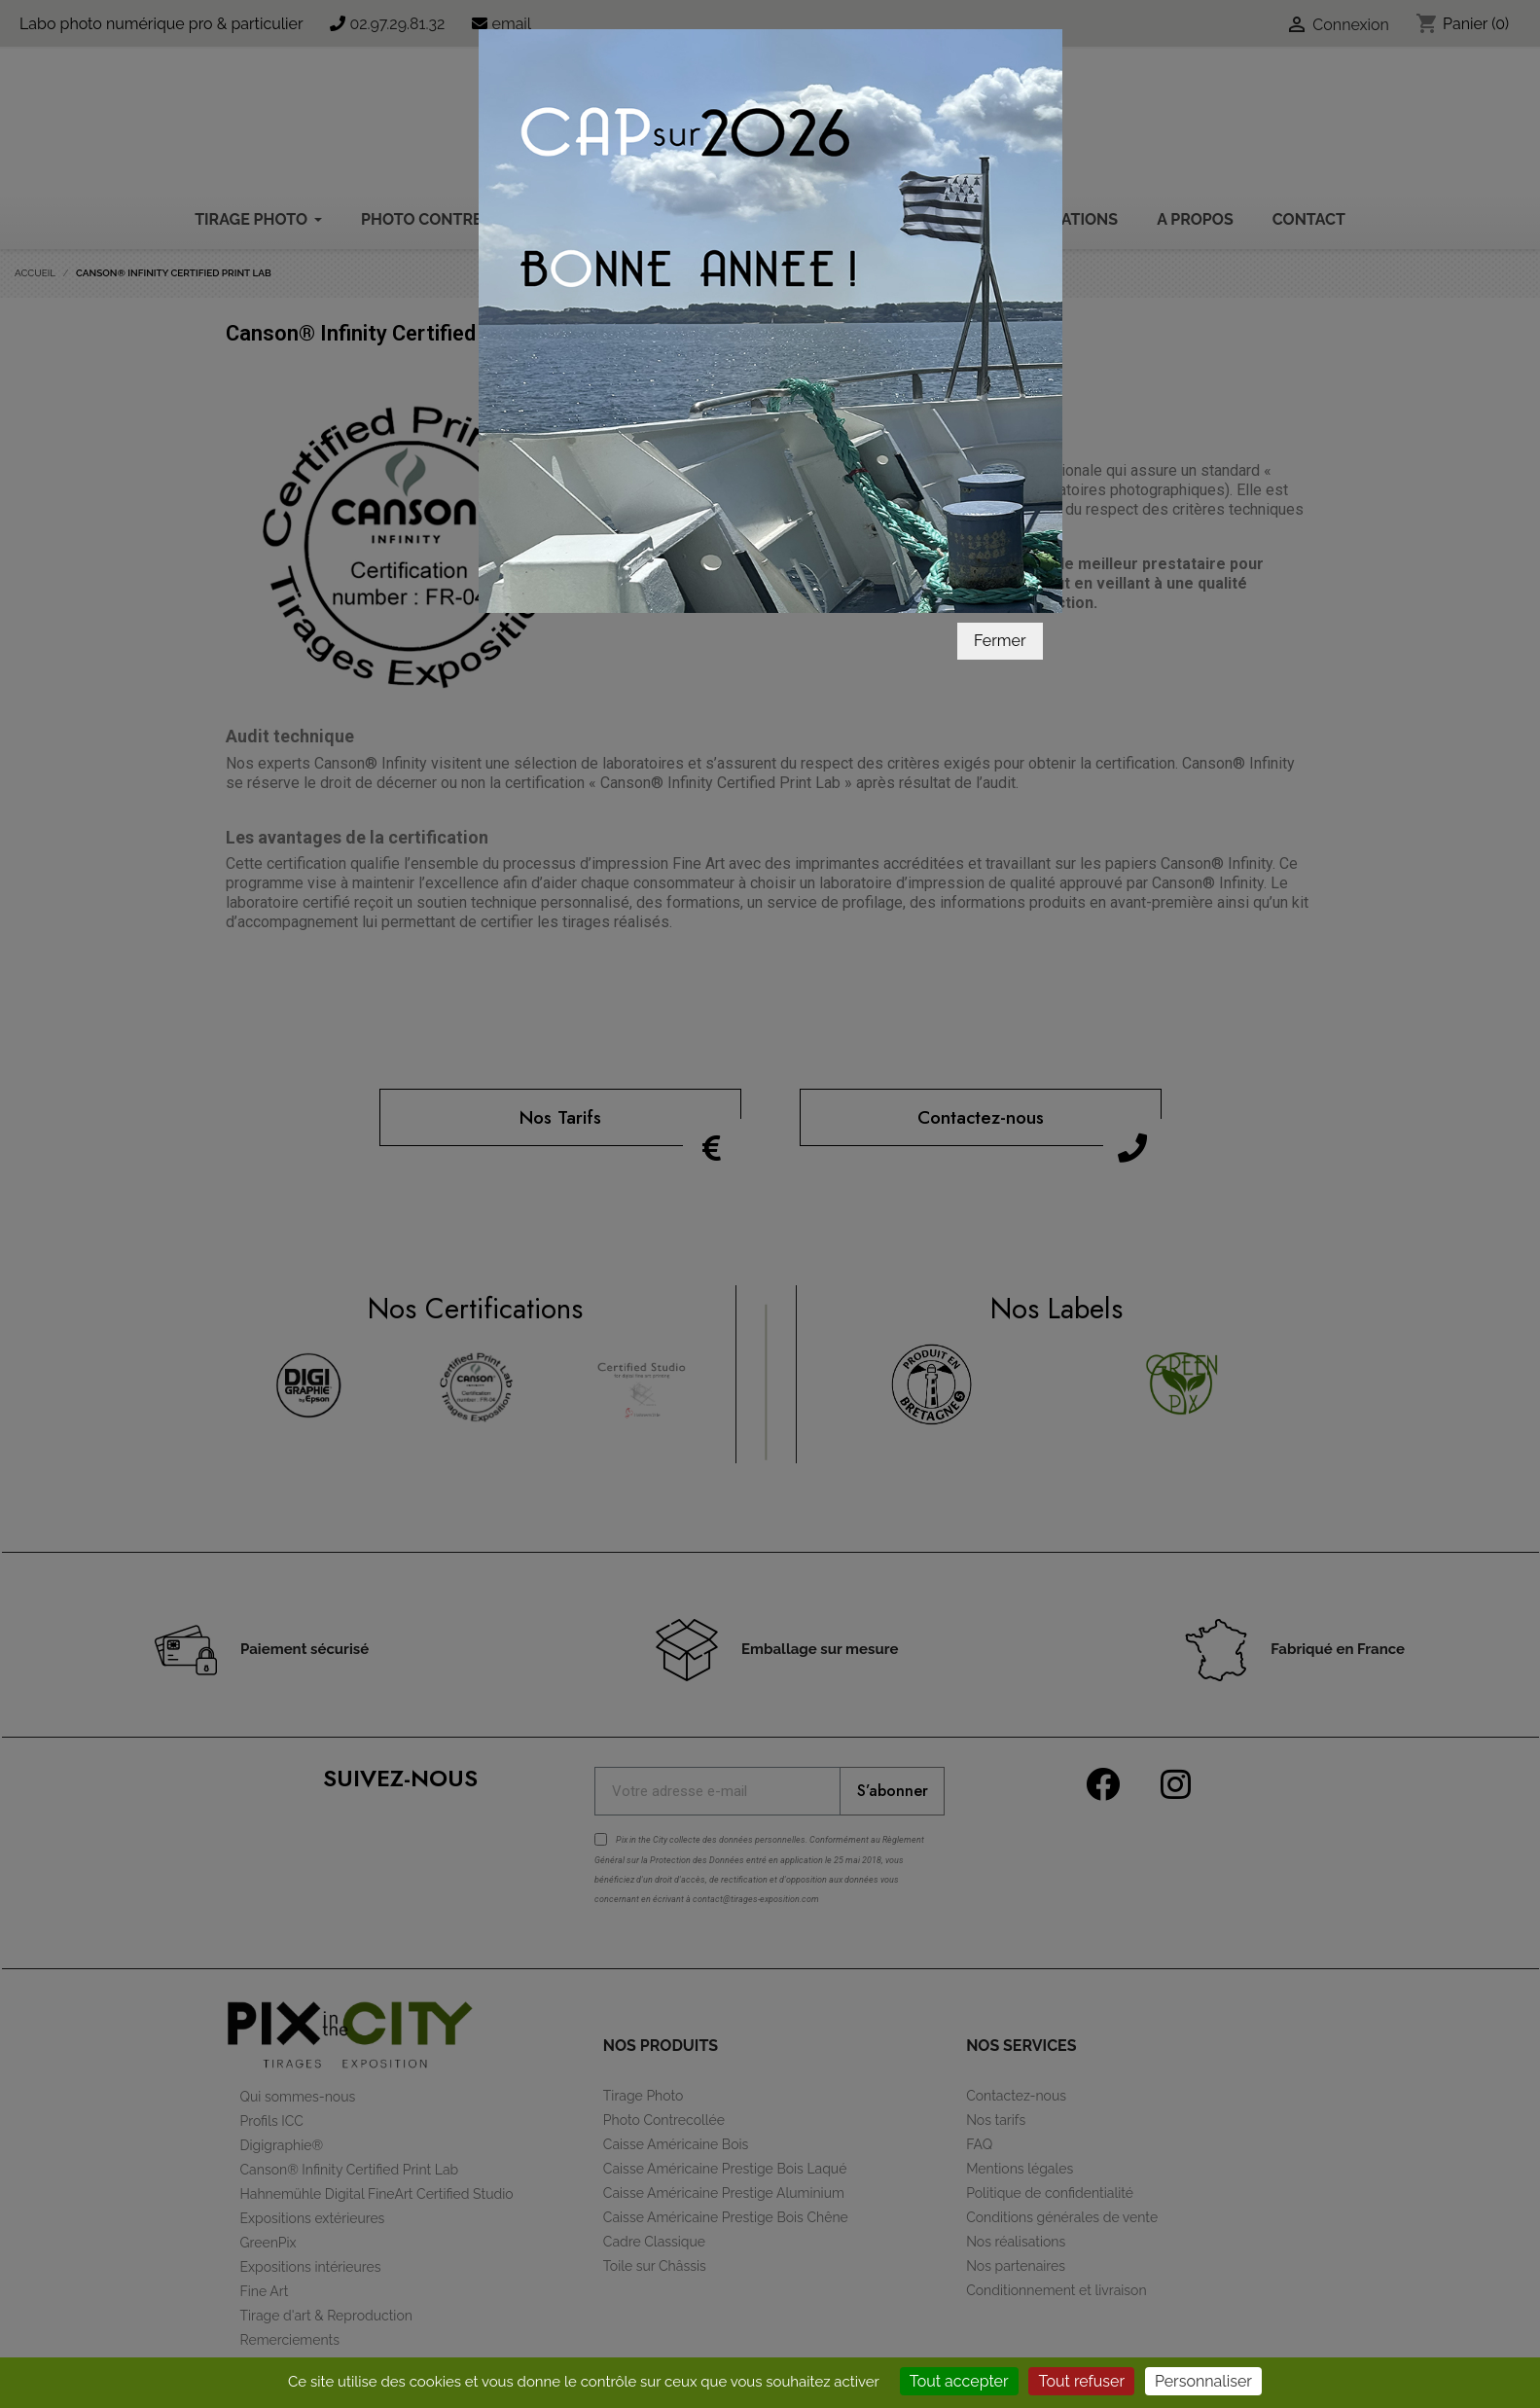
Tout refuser (1081, 2381)
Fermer (1000, 568)
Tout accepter (959, 2381)
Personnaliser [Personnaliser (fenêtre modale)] (1203, 2381)
